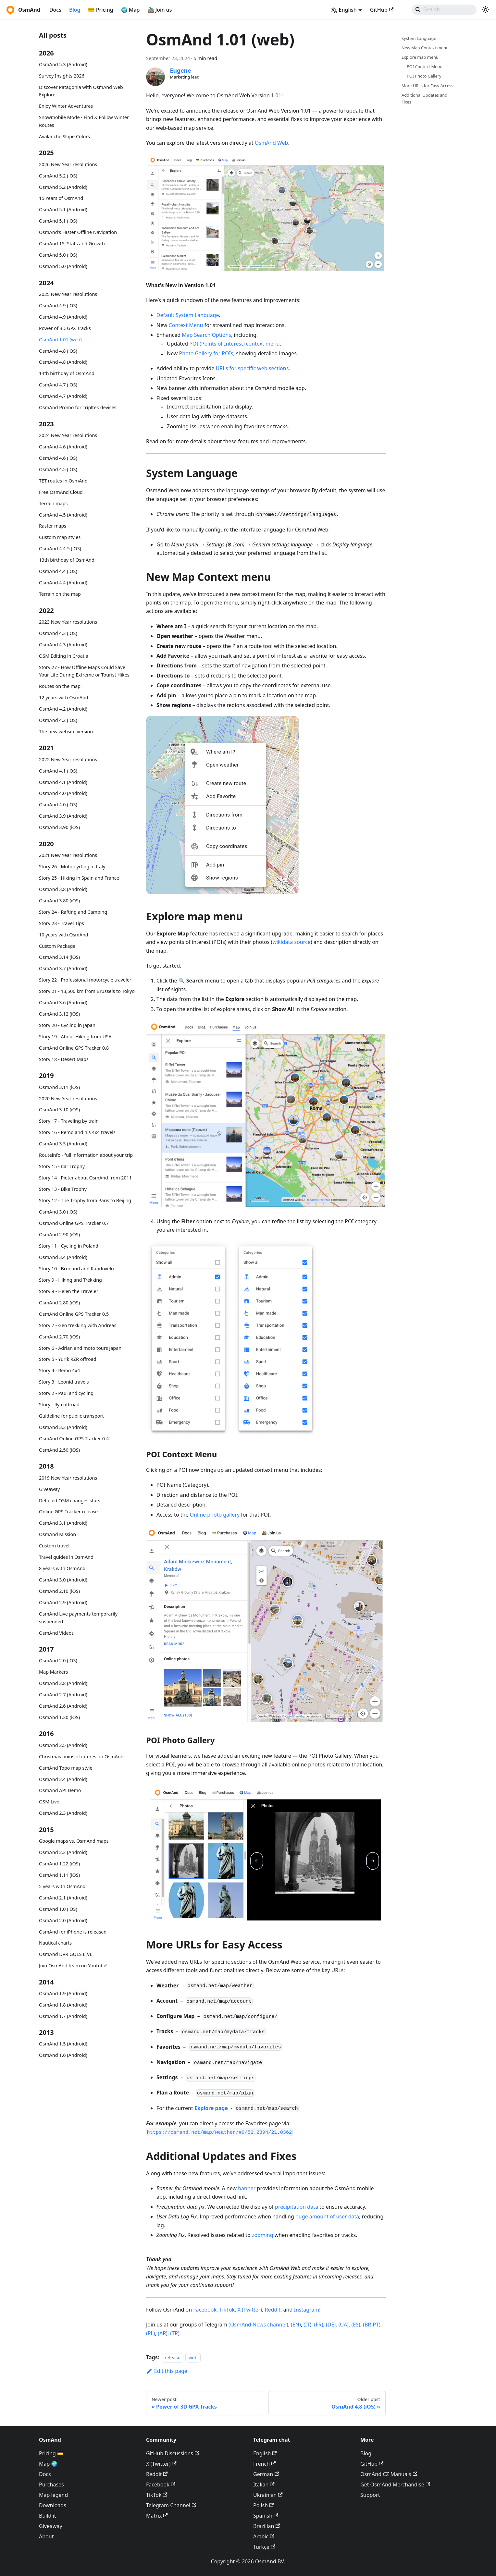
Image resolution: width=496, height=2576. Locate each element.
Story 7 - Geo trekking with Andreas (77, 1325)
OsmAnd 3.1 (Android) (63, 1523)
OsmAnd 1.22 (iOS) (59, 1864)
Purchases (51, 2484)
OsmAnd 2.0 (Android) (63, 1920)
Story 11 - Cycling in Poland (68, 1246)
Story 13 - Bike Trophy (63, 1189)
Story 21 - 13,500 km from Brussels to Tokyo (87, 991)
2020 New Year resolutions (68, 1098)
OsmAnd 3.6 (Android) (63, 1002)
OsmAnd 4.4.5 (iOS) (60, 548)
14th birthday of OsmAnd (66, 373)
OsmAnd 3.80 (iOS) (59, 900)
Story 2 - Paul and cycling (66, 1393)
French (264, 2463)
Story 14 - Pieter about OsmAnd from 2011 (85, 1178)
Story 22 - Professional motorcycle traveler (85, 980)
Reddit (273, 2309)
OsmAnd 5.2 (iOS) (58, 176)
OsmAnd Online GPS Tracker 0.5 (74, 1314)
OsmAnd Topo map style (66, 1768)
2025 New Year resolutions (68, 294)
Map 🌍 (48, 2463)
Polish (263, 2505)
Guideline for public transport (71, 1416)
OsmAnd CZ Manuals (388, 2474)
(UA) (344, 2324)
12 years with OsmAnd (63, 697)
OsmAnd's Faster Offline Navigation (78, 232)
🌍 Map (130, 9)
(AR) (162, 2333)
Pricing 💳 (51, 2453)
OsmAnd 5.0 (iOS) (58, 255)
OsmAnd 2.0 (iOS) (58, 1660)
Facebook (205, 2309)
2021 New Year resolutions (68, 855)
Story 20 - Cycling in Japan (67, 1025)
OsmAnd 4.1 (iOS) (58, 771)
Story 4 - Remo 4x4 (59, 1370)
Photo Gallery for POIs (206, 353)
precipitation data (296, 2206)
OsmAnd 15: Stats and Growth (72, 243)
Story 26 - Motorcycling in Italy (72, 866)
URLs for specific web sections (252, 368)
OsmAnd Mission (57, 1534)
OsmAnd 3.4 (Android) (63, 1257)
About (46, 2536)
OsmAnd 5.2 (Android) (63, 187)
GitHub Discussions (172, 2453)
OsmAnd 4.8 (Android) (63, 362)
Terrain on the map (60, 594)
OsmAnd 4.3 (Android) (63, 644)
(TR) (174, 2333)
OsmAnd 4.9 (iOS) (58, 305)
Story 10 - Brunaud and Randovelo (76, 1268)
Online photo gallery (215, 1514)
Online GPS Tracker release (68, 1511)
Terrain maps (53, 503)
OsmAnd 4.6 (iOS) (58, 458)
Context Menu (186, 325)
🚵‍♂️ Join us (160, 9)
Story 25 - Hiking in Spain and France (79, 878)
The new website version (66, 731)
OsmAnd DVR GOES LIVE (65, 1954)
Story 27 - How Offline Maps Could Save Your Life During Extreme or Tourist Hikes (84, 671)
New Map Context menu (425, 48)
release (172, 2357)
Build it (47, 2515)
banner (246, 2188)
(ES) (355, 2324)
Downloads (52, 2505)
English (265, 2453)
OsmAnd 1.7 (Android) (63, 2016)
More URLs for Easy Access (427, 86)
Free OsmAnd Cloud (61, 492)
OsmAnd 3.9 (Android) (63, 816)
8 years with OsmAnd (62, 1568)
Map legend (53, 2494)
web (192, 2357)
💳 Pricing (100, 9)
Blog (74, 9)
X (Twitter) (250, 2309)
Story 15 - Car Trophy (62, 1166)
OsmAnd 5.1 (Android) (63, 209)
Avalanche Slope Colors (64, 136)
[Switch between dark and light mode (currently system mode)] (485, 10)
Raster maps (52, 526)
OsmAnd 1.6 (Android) (63, 2055)
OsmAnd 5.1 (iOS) (58, 221)
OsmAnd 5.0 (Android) (63, 266)
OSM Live (49, 1802)
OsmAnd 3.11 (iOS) (59, 1087)
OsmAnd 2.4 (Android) (63, 1779)
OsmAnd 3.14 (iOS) (59, 957)
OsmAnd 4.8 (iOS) (58, 351)
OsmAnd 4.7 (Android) (63, 396)
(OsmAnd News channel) (258, 2324)
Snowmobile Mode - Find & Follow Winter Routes (84, 121)
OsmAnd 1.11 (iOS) (59, 1875)
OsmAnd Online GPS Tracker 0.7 (74, 1223)
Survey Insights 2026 (61, 76)
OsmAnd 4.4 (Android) (63, 583)
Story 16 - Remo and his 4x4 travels (77, 1132)
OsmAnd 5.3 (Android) (63, 64)
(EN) (296, 2324)
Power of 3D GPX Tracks (65, 328)
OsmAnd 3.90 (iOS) (59, 827)
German (266, 2474)
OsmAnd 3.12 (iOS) (59, 1014)
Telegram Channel (171, 2505)
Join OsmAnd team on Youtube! (73, 1965)
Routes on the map (60, 686)
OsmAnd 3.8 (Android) (63, 889)
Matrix (157, 2515)
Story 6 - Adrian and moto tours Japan (80, 1348)
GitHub (381, 9)
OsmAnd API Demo (60, 1790)
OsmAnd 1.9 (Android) (63, 1993)
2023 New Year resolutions (68, 622)
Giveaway (49, 1489)
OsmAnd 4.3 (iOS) (58, 633)
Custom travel (54, 1546)
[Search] (444, 10)
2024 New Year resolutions (68, 435)
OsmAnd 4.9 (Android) (63, 317)
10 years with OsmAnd (63, 935)
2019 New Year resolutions (68, 1478)
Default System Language (187, 315)
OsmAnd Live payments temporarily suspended (78, 1618)
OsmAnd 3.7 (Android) (63, 968)
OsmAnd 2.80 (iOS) (59, 1303)
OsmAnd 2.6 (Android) (63, 1706)
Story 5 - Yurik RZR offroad (67, 1359)
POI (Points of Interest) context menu (234, 343)
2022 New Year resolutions (68, 759)
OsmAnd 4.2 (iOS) (58, 720)
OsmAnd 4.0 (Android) (63, 793)
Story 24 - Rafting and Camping (73, 912)
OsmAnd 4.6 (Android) (63, 447)
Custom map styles (60, 537)
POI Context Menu (424, 66)
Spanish (265, 2515)
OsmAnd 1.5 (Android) (63, 2044)
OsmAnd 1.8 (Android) (63, 2005)
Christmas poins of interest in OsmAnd (81, 1756)
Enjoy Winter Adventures (66, 106)
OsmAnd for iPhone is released (72, 1932)
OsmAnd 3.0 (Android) (63, 1580)
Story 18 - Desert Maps (64, 1059)
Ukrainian (268, 2494)
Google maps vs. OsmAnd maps (74, 1841)
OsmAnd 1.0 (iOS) (58, 1909)
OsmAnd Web (271, 142)
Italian (264, 2484)
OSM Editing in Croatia (63, 656)
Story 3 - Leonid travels (64, 1382)
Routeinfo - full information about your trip (86, 1155)
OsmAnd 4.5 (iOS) (58, 469)
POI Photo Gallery (424, 76)
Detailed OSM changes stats (69, 1500)
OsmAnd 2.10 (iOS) (59, 1591)
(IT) (307, 2324)
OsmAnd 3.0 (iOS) (58, 1212)
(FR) (318, 2324)
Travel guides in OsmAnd (66, 1557)
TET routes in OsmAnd (63, 481)
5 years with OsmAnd (62, 1886)
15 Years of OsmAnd (61, 198)
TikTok (227, 2309)
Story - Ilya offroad (59, 1404)
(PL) (150, 2333)
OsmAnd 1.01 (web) (60, 339)
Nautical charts (55, 1943)
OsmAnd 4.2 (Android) (63, 709)
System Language (419, 38)
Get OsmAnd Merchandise (395, 2484)
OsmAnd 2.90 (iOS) (59, 1234)
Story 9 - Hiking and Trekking (70, 1280)
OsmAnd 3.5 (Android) (63, 1144)
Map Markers (53, 1672)
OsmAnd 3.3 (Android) (63, 1427)
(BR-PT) (371, 2324)
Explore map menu (420, 57)
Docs (55, 9)
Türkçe (264, 2546)
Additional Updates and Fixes (424, 98)
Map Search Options (206, 334)
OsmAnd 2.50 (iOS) (59, 1450)
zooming (262, 2235)
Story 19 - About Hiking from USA (75, 1036)
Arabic (263, 2536)
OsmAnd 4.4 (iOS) (58, 571)
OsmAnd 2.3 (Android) (63, 1813)
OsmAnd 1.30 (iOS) (59, 1717)
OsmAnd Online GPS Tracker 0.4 (74, 1438)
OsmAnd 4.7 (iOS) (58, 385)
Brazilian (266, 2526)
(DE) (331, 2324)
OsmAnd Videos (56, 1633)
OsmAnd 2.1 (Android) (63, 1898)
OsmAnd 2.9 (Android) (63, 1602)
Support (370, 2494)
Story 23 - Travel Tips (61, 923)
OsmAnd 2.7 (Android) (63, 1694)
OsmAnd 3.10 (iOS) (59, 1109)
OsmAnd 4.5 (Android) (63, 515)
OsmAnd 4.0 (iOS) (58, 804)
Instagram (306, 2309)
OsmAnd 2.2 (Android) (63, 1852)
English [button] (344, 9)
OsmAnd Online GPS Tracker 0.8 (74, 1048)
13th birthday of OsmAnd (66, 560)
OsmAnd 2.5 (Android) (63, 1745)
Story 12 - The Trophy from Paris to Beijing (85, 1200)
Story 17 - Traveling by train (69, 1121)
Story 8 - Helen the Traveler (68, 1291)
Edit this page (166, 2371)
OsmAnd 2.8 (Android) (63, 1683)
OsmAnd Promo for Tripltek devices (77, 407)
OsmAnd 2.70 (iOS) (59, 1337)
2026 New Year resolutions (68, 164)
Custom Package (57, 946)
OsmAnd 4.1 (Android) (63, 782)
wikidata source (291, 942)
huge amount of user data (327, 2216)
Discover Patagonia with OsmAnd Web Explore (81, 91)
